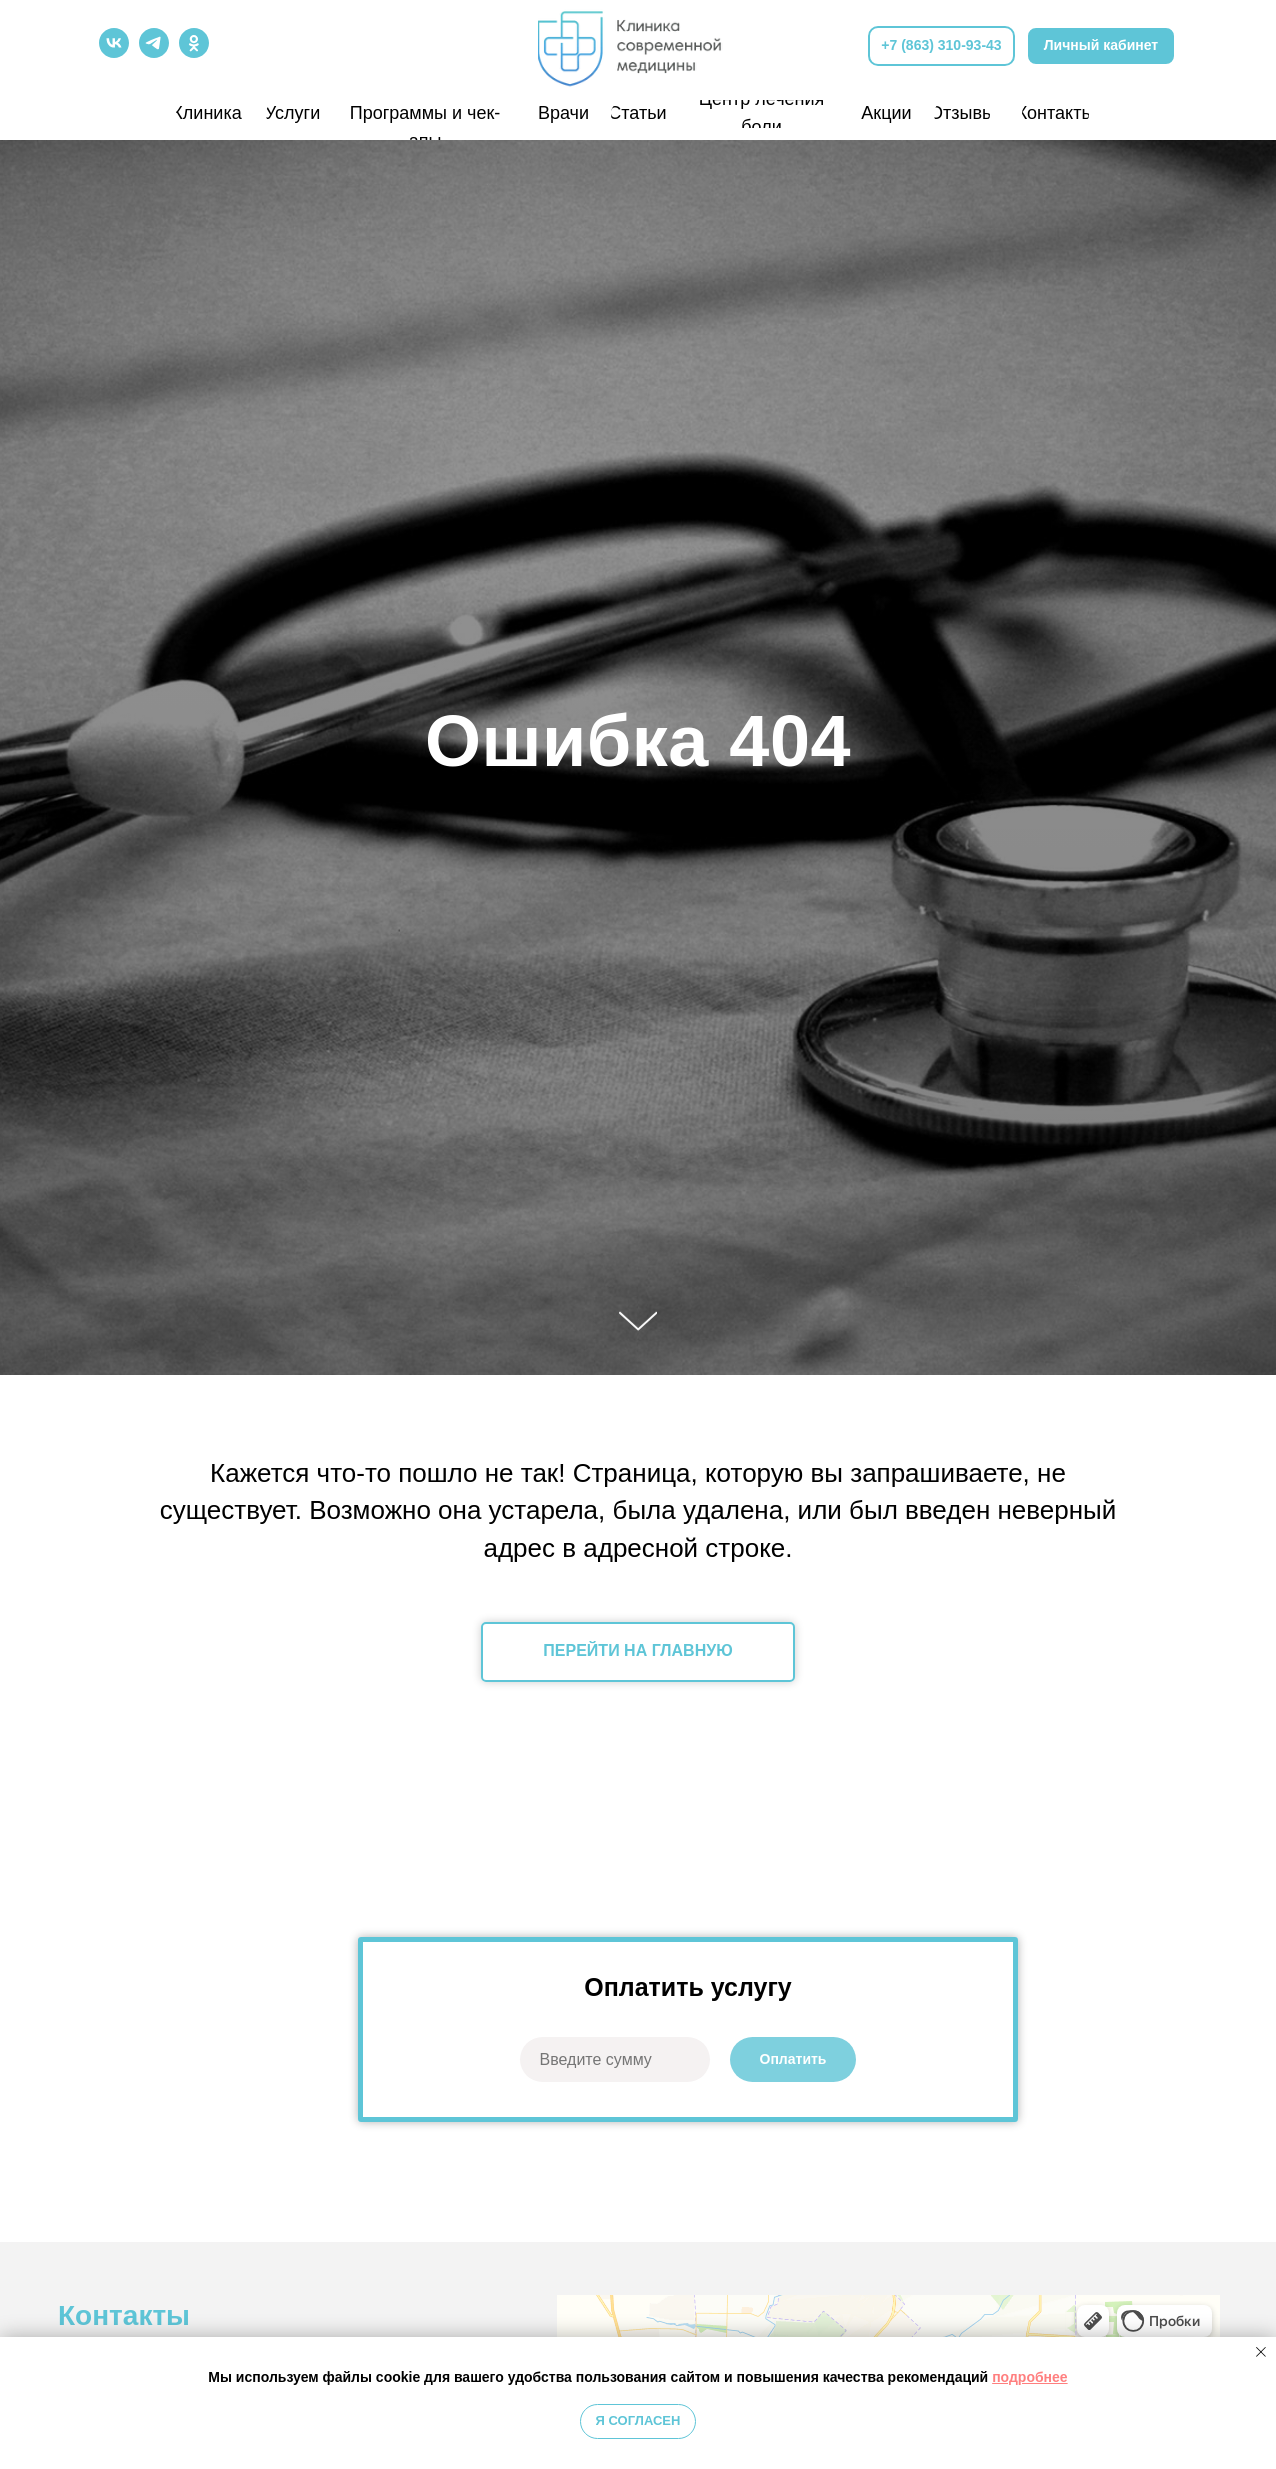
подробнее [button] (1030, 2377)
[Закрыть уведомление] (1261, 2352)
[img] (638, 44)
